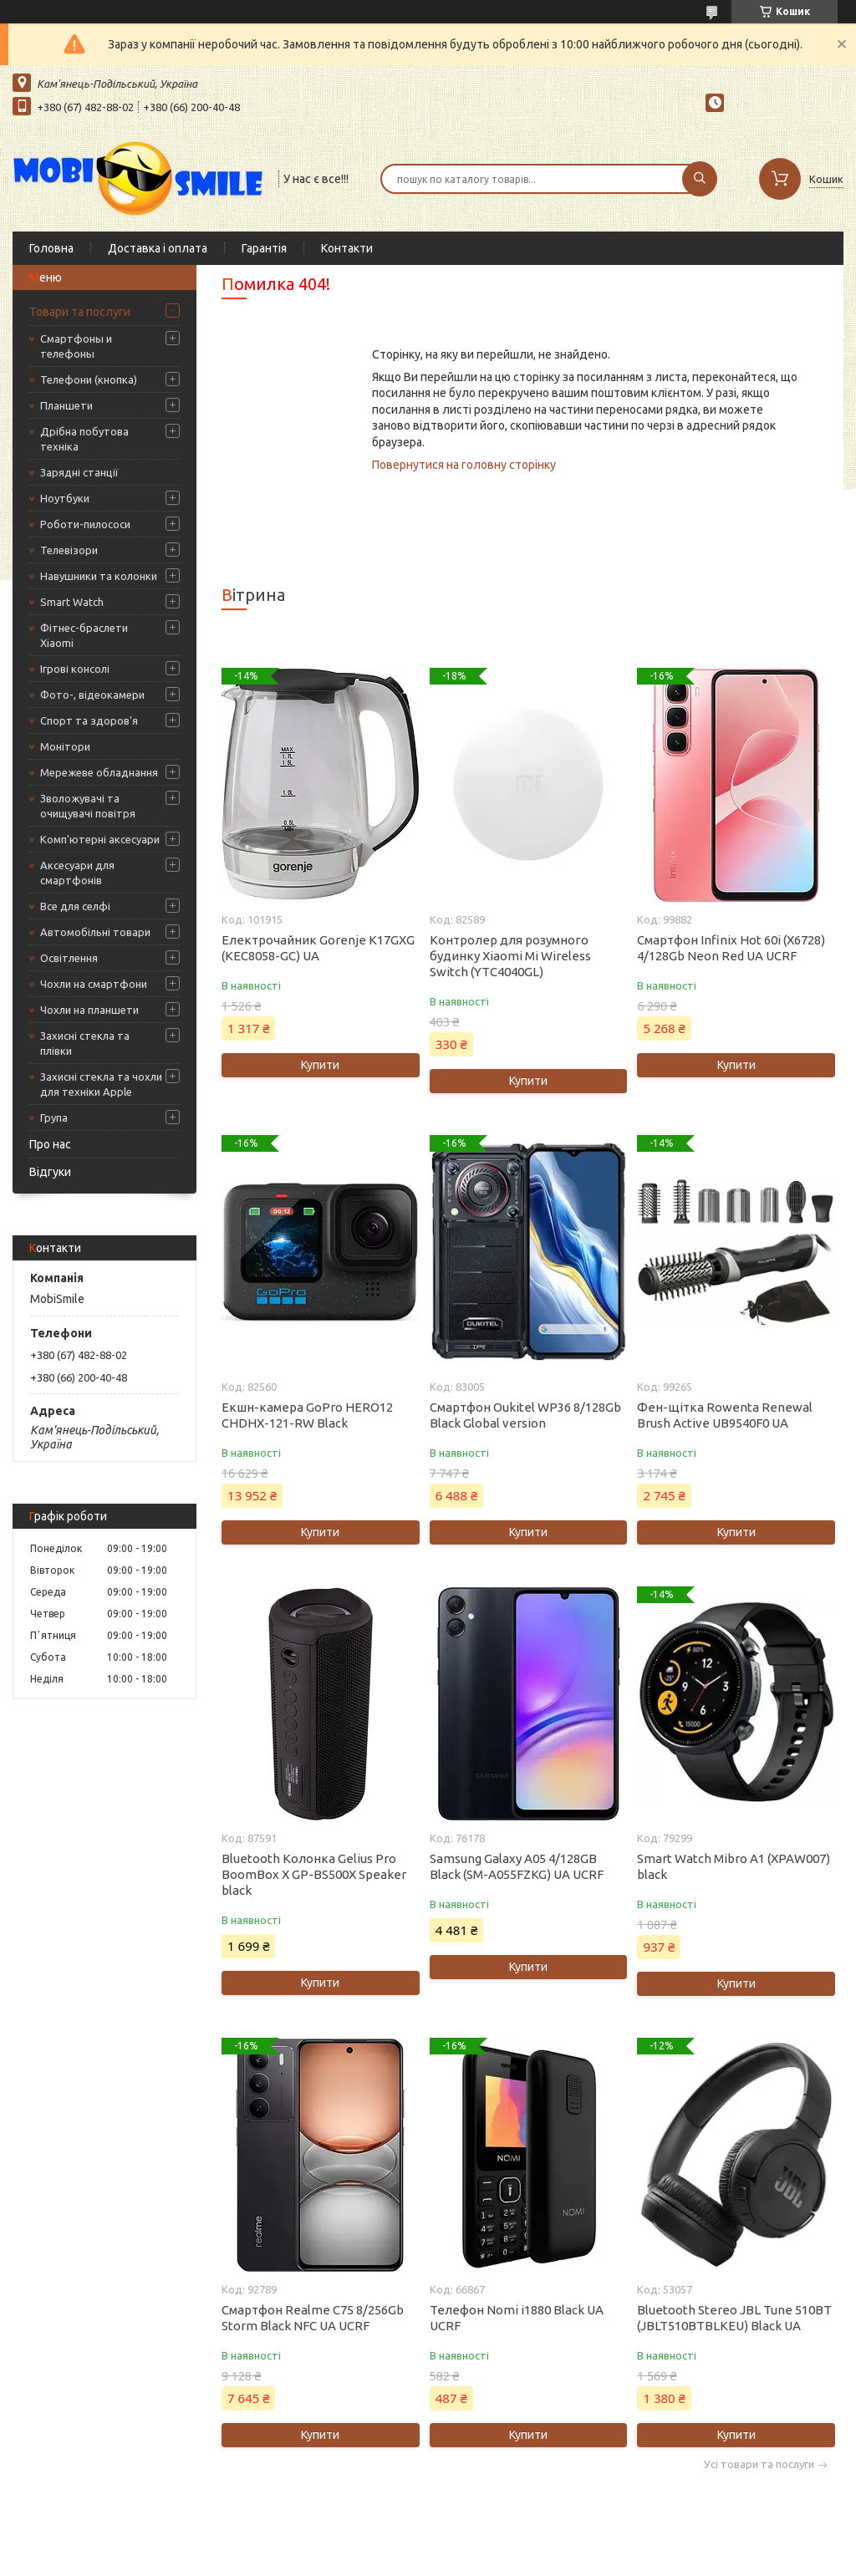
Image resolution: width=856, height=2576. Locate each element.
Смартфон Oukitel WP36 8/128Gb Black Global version (525, 1415)
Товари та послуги (79, 311)
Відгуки (50, 1172)
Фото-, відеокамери (92, 694)
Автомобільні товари (95, 932)
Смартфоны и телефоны (76, 346)
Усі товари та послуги (759, 2464)
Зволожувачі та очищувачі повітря (87, 805)
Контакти (347, 248)
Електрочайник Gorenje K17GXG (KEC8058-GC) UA (318, 948)
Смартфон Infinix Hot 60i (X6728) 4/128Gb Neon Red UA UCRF (731, 948)
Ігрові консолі (75, 669)
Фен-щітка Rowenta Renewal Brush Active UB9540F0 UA (725, 1415)
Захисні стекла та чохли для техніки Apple (101, 1084)
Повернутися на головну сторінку (464, 464)
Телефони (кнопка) (88, 379)
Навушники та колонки (98, 576)
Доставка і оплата (157, 248)
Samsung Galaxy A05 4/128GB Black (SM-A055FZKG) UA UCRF (517, 1866)
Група (54, 1117)
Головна (51, 248)
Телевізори (69, 550)
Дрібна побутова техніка (84, 438)
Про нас (50, 1144)
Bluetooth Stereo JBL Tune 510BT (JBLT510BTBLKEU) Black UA (734, 2318)
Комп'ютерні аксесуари (100, 839)
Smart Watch (72, 602)
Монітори (65, 746)
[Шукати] (699, 178)
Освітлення (69, 958)
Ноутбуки (64, 498)
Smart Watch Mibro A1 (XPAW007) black (733, 1866)
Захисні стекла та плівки (85, 1043)
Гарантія (264, 248)
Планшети (66, 405)
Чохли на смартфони (93, 984)
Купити (320, 1065)
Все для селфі (75, 906)
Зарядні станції (79, 472)
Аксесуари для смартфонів (77, 872)
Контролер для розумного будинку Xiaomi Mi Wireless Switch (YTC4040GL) (510, 956)
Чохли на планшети (89, 1010)
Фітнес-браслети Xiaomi (84, 635)
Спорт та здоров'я (89, 720)
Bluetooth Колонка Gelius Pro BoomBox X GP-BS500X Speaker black (314, 1874)
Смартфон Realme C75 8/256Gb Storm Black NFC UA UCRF (313, 2318)
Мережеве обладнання (99, 772)
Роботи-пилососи (85, 524)
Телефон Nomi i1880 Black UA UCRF (517, 2318)
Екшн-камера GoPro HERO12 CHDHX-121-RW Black (307, 1415)
